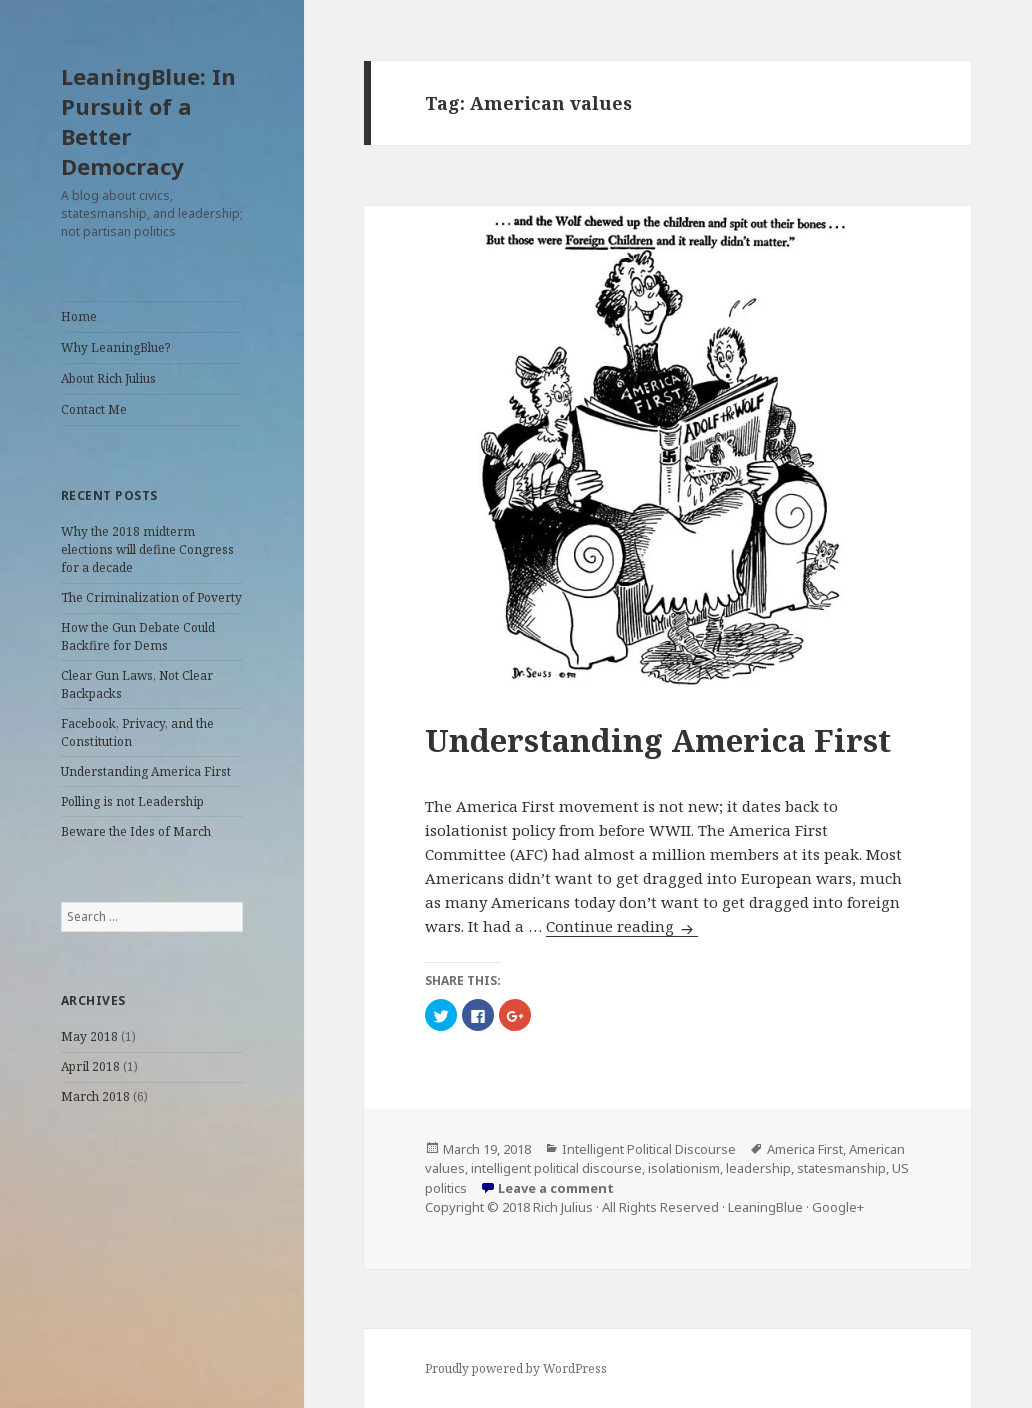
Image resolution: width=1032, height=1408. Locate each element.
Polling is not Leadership (132, 801)
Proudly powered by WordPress (516, 1368)
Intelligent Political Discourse (649, 1149)
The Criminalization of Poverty (151, 597)
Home (79, 316)
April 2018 (90, 1066)
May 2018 (89, 1036)
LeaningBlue (765, 1207)
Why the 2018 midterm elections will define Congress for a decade (147, 549)
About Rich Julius (108, 378)
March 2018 (95, 1096)
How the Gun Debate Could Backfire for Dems (138, 636)
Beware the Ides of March (136, 831)
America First (805, 1149)
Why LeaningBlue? (115, 347)
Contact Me (94, 409)
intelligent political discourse (556, 1168)
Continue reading (622, 926)
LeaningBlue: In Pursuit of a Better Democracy (148, 121)
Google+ (838, 1207)
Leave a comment (556, 1188)
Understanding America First (146, 771)
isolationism (684, 1168)
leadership (758, 1168)
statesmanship (841, 1168)
